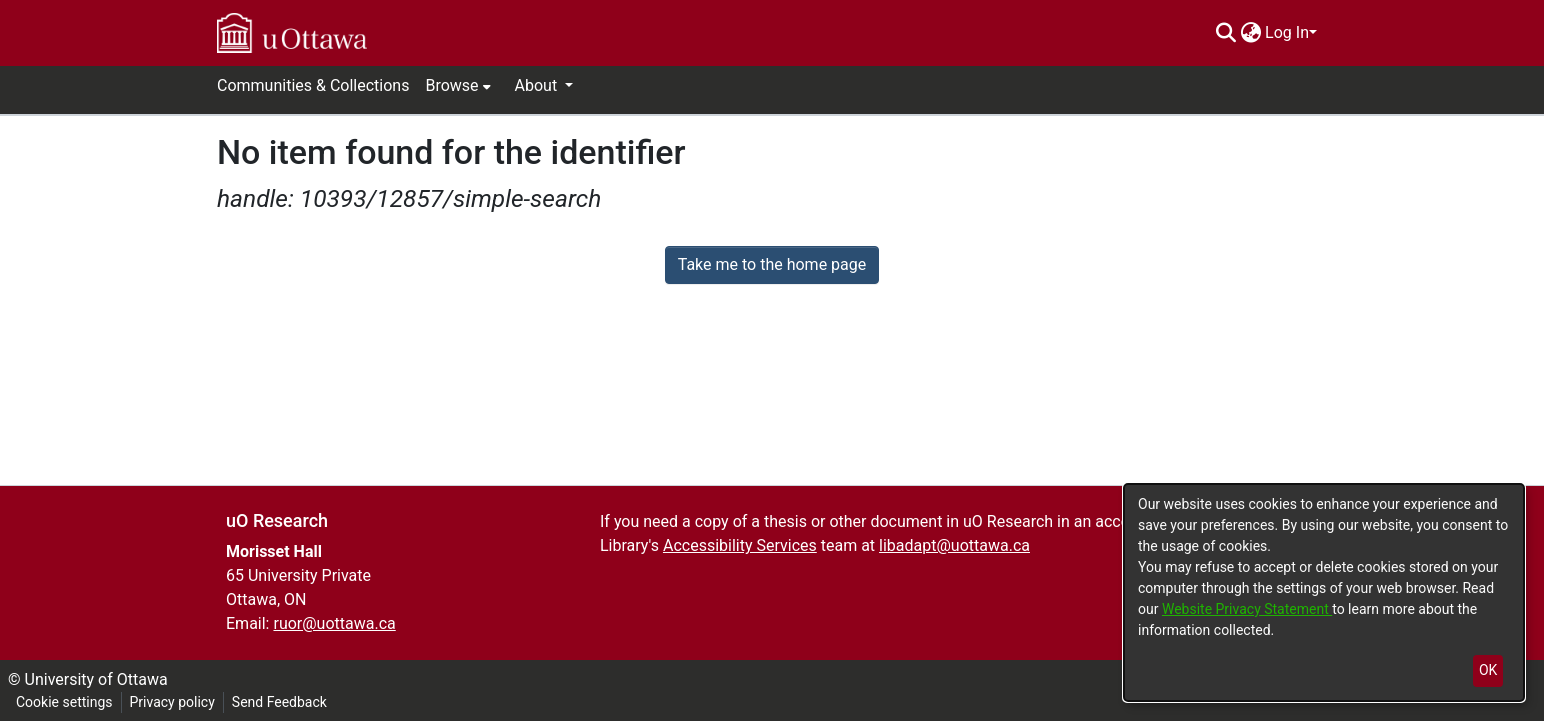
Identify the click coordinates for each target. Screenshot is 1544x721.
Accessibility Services (740, 545)
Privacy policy (172, 702)
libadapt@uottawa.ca (954, 545)
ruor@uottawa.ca (334, 623)
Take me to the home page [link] (772, 264)
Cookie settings (64, 702)
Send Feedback (279, 702)
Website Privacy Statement (1247, 609)
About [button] (538, 85)
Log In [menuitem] (1287, 32)
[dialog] (1324, 592)
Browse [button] (451, 85)
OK (1488, 670)
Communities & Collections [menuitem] (313, 85)
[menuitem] (1250, 33)
